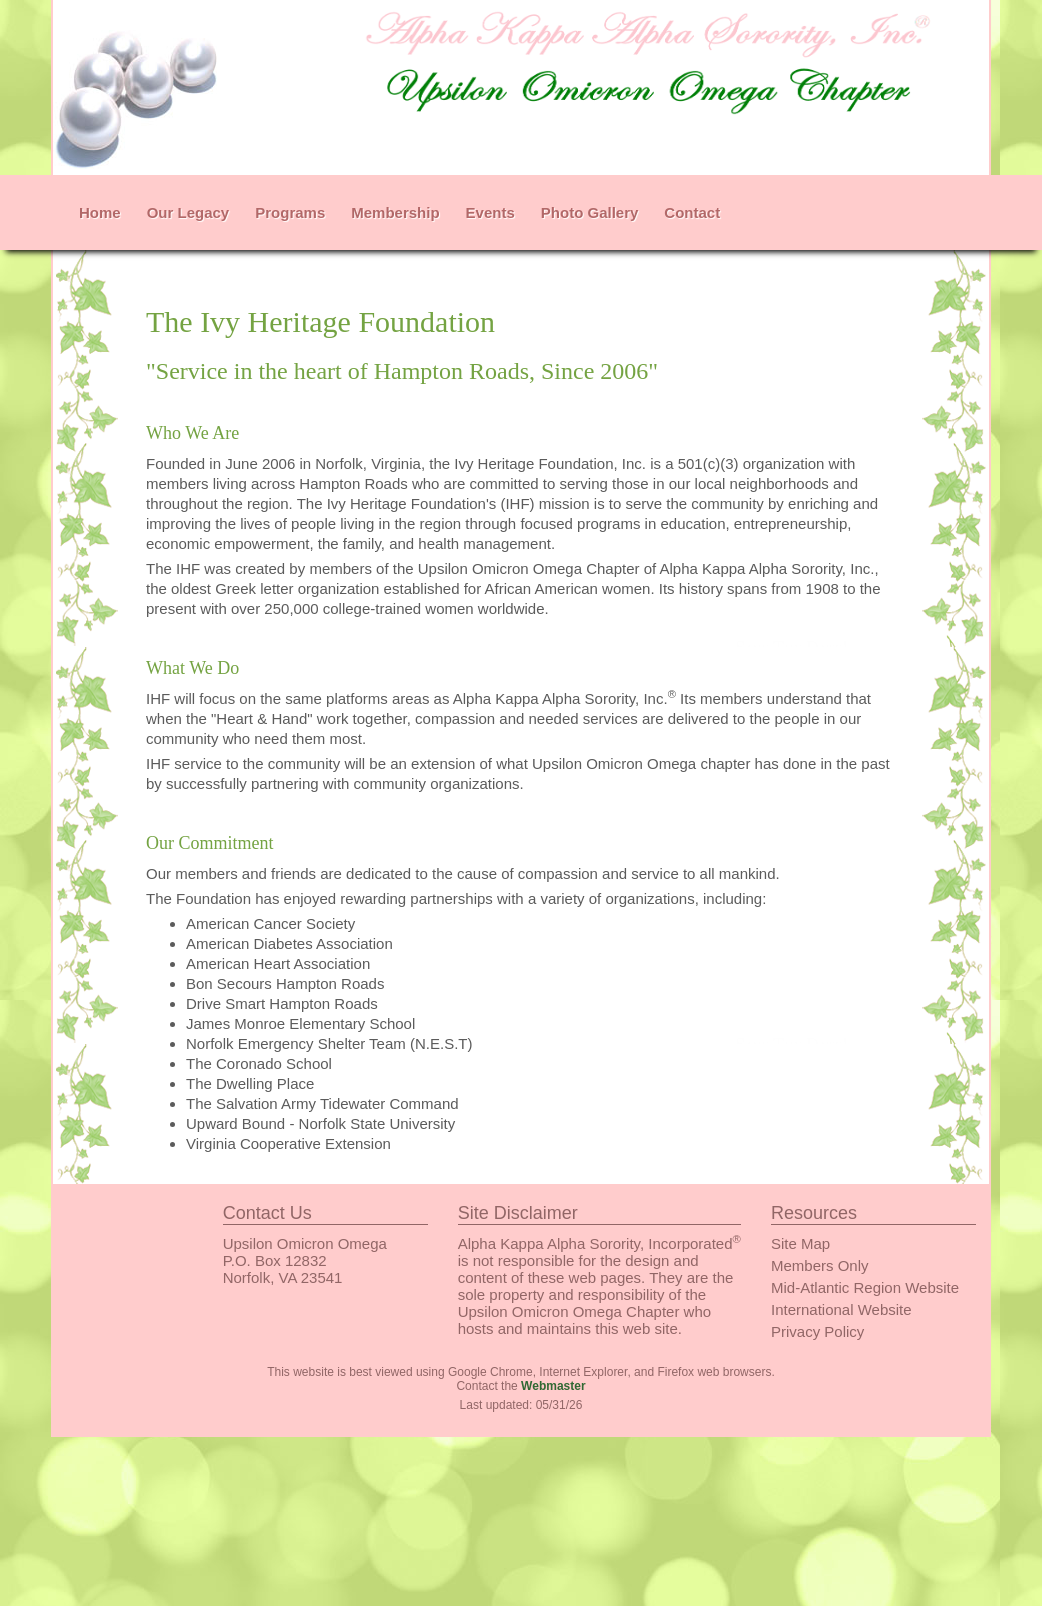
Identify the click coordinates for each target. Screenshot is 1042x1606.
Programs (290, 212)
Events (490, 212)
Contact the (520, 1386)
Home (100, 212)
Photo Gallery (590, 212)
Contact (692, 212)
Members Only (820, 1265)
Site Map (800, 1243)
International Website (841, 1309)
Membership (395, 212)
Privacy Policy (817, 1331)
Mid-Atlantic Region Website (865, 1287)
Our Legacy (188, 212)
